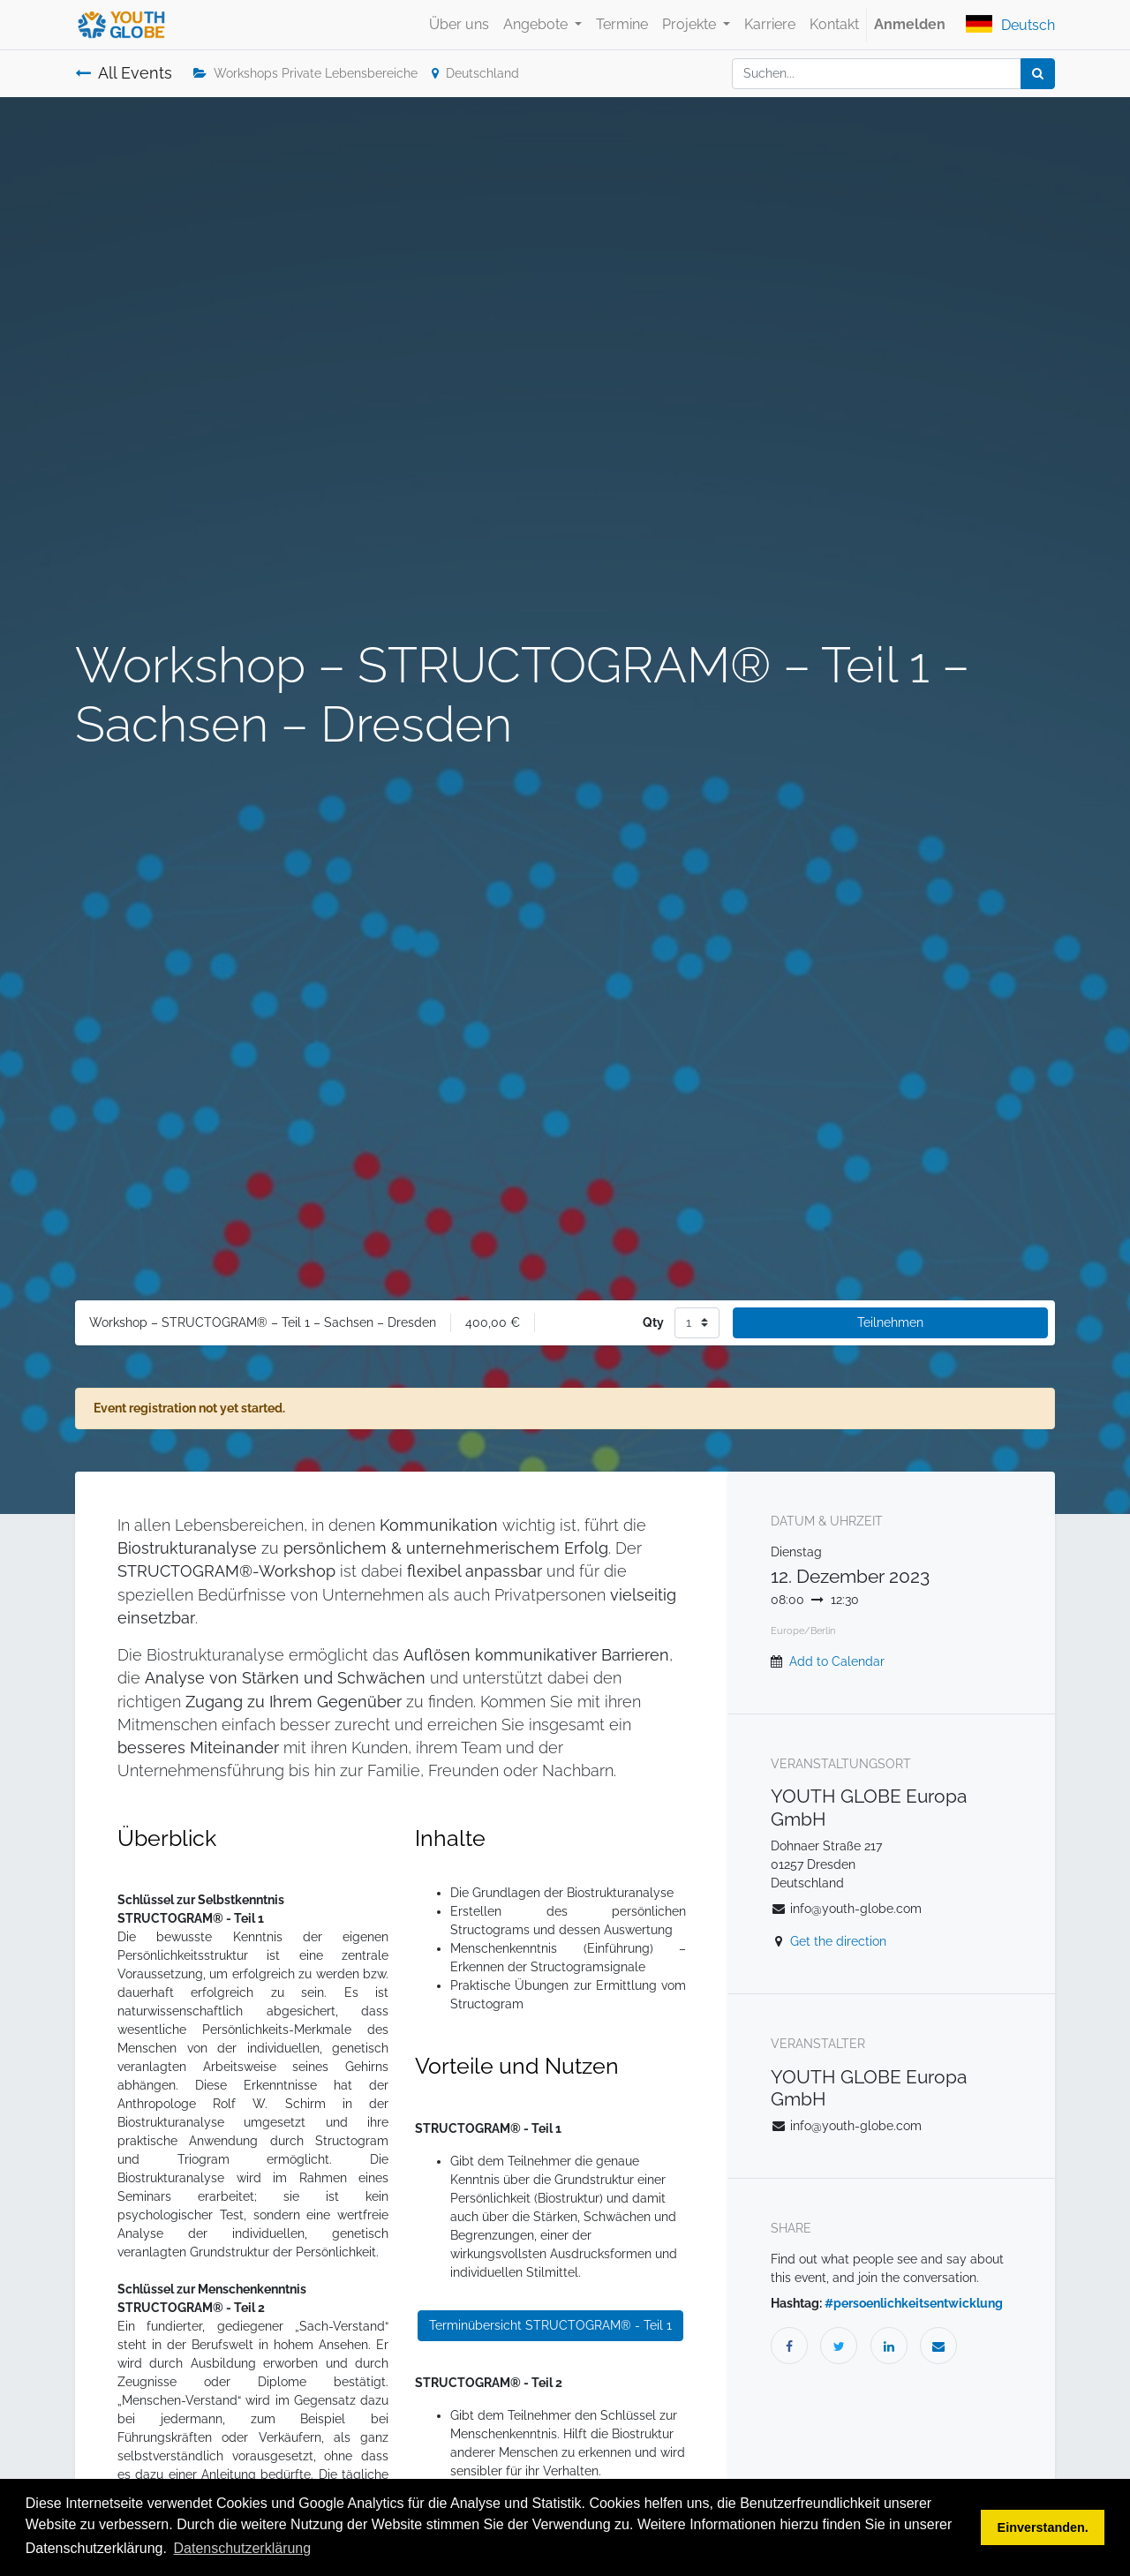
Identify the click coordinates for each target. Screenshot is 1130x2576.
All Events (123, 73)
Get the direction (838, 1941)
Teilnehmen (890, 1322)
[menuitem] (459, 24)
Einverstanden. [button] (1043, 2527)
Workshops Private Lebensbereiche (305, 73)
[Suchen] (1038, 73)
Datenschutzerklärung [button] (243, 2548)
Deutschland (475, 73)
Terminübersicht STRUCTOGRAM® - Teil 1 (550, 2325)
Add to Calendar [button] (837, 1661)
